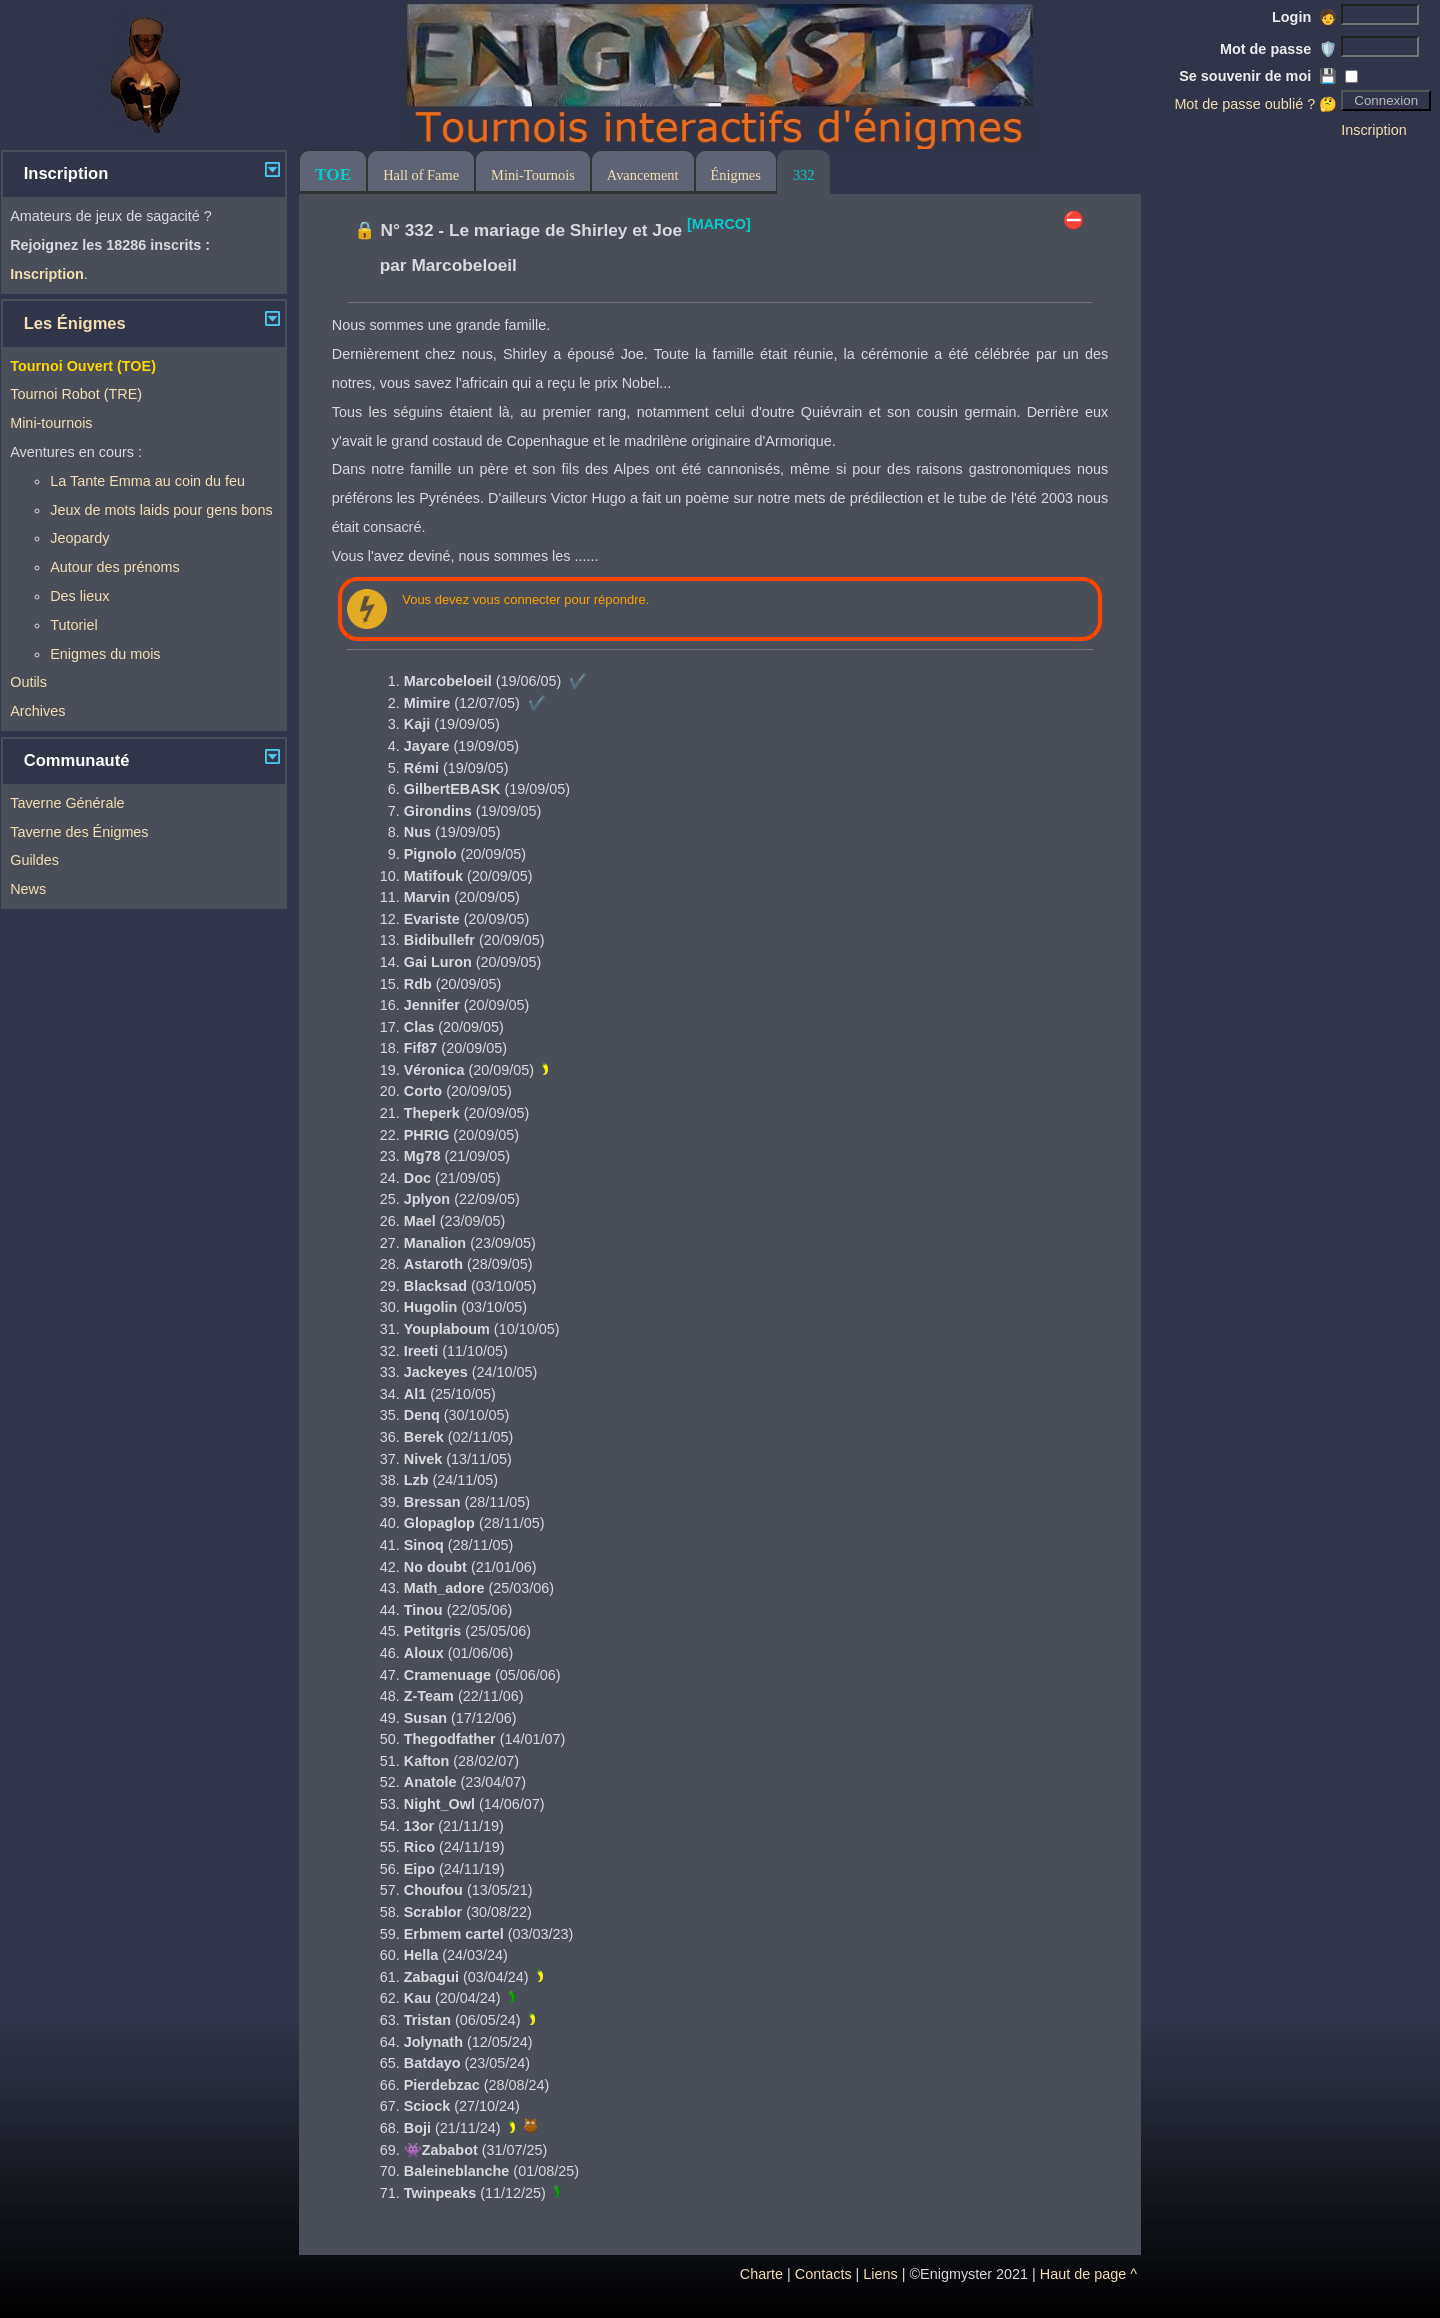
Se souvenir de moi (1258, 76)
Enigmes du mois (105, 654)
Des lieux (79, 596)
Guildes (34, 860)
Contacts (823, 2274)
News (28, 889)
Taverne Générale (67, 803)
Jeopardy (79, 538)
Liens (880, 2274)
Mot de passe (1278, 49)
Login (1304, 17)
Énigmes (736, 175)
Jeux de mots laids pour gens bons (161, 510)
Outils (28, 682)
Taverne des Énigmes (79, 832)
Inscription (1374, 130)
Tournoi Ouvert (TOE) (83, 366)
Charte (761, 2274)
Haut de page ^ (1088, 2274)
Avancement (643, 175)
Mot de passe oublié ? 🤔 (1255, 104)
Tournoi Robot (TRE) (76, 394)
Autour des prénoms (115, 567)
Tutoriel (73, 625)
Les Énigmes (75, 323)
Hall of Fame (421, 175)
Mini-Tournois (533, 175)
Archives (37, 711)
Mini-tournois (51, 423)
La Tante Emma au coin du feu (147, 481)
